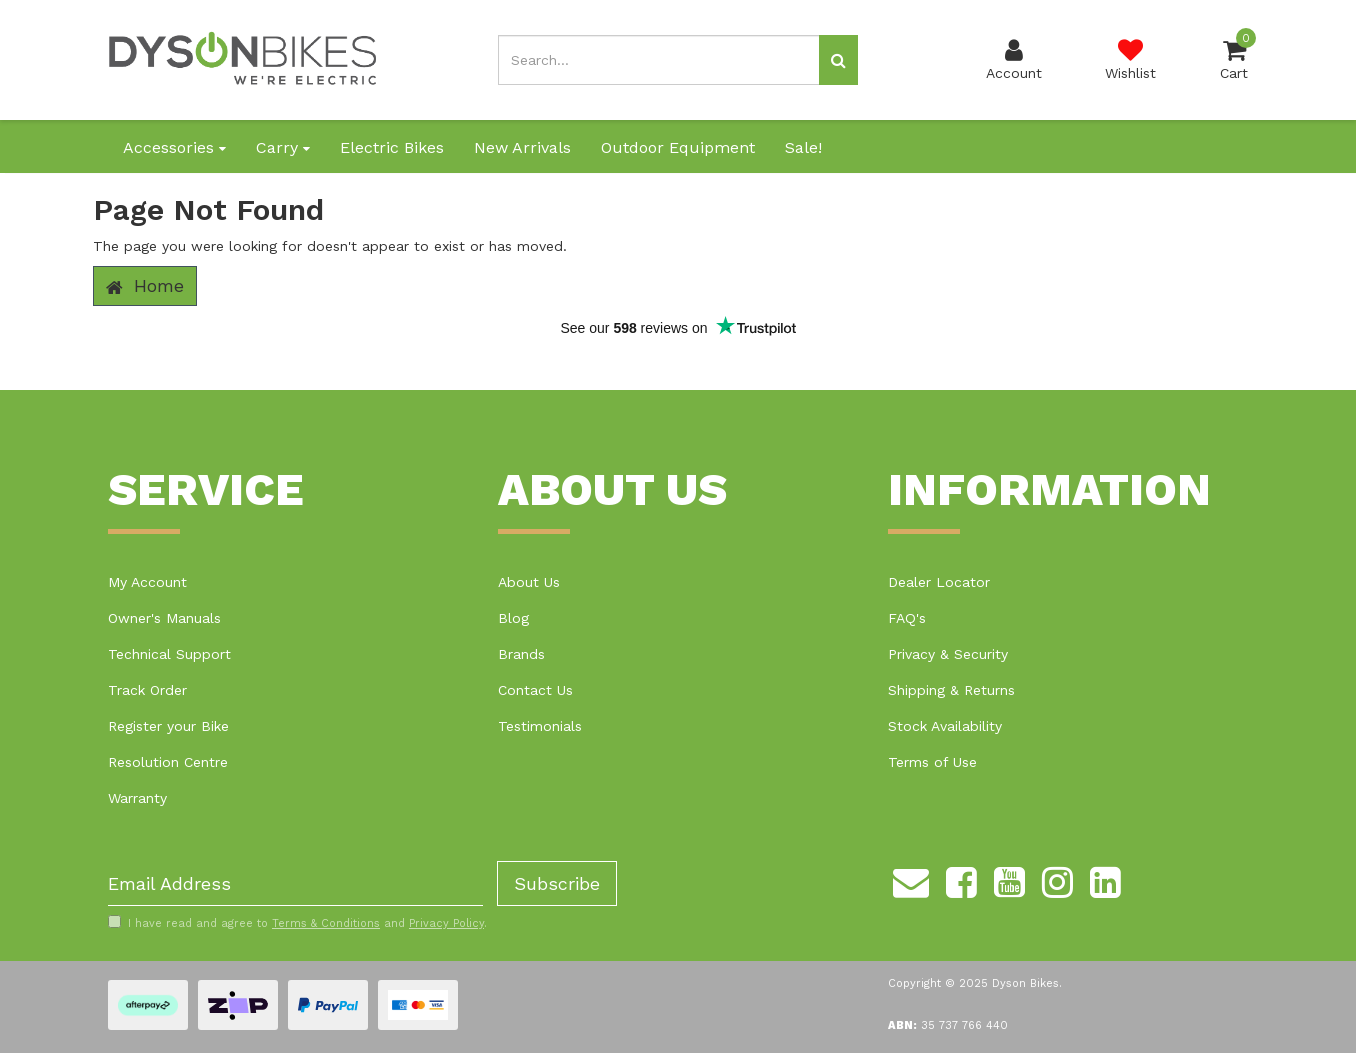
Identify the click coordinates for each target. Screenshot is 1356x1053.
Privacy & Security (948, 654)
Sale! (803, 147)
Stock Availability (945, 726)
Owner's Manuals (164, 618)
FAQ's (907, 618)
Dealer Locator (939, 582)
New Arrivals (522, 147)
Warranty (137, 798)
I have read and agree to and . (297, 923)
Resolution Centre (168, 762)
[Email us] (911, 879)
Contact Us (535, 690)
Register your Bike (168, 726)
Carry (283, 147)
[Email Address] (295, 883)
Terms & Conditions (326, 923)
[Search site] (838, 60)
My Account (147, 582)
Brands (521, 654)
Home (145, 286)
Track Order (147, 690)
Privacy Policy (446, 923)
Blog (513, 618)
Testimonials (540, 726)
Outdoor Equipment (678, 147)
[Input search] (659, 60)
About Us (529, 582)
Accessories (174, 147)
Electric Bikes (392, 147)
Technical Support (169, 654)
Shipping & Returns (951, 690)
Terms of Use (932, 762)
